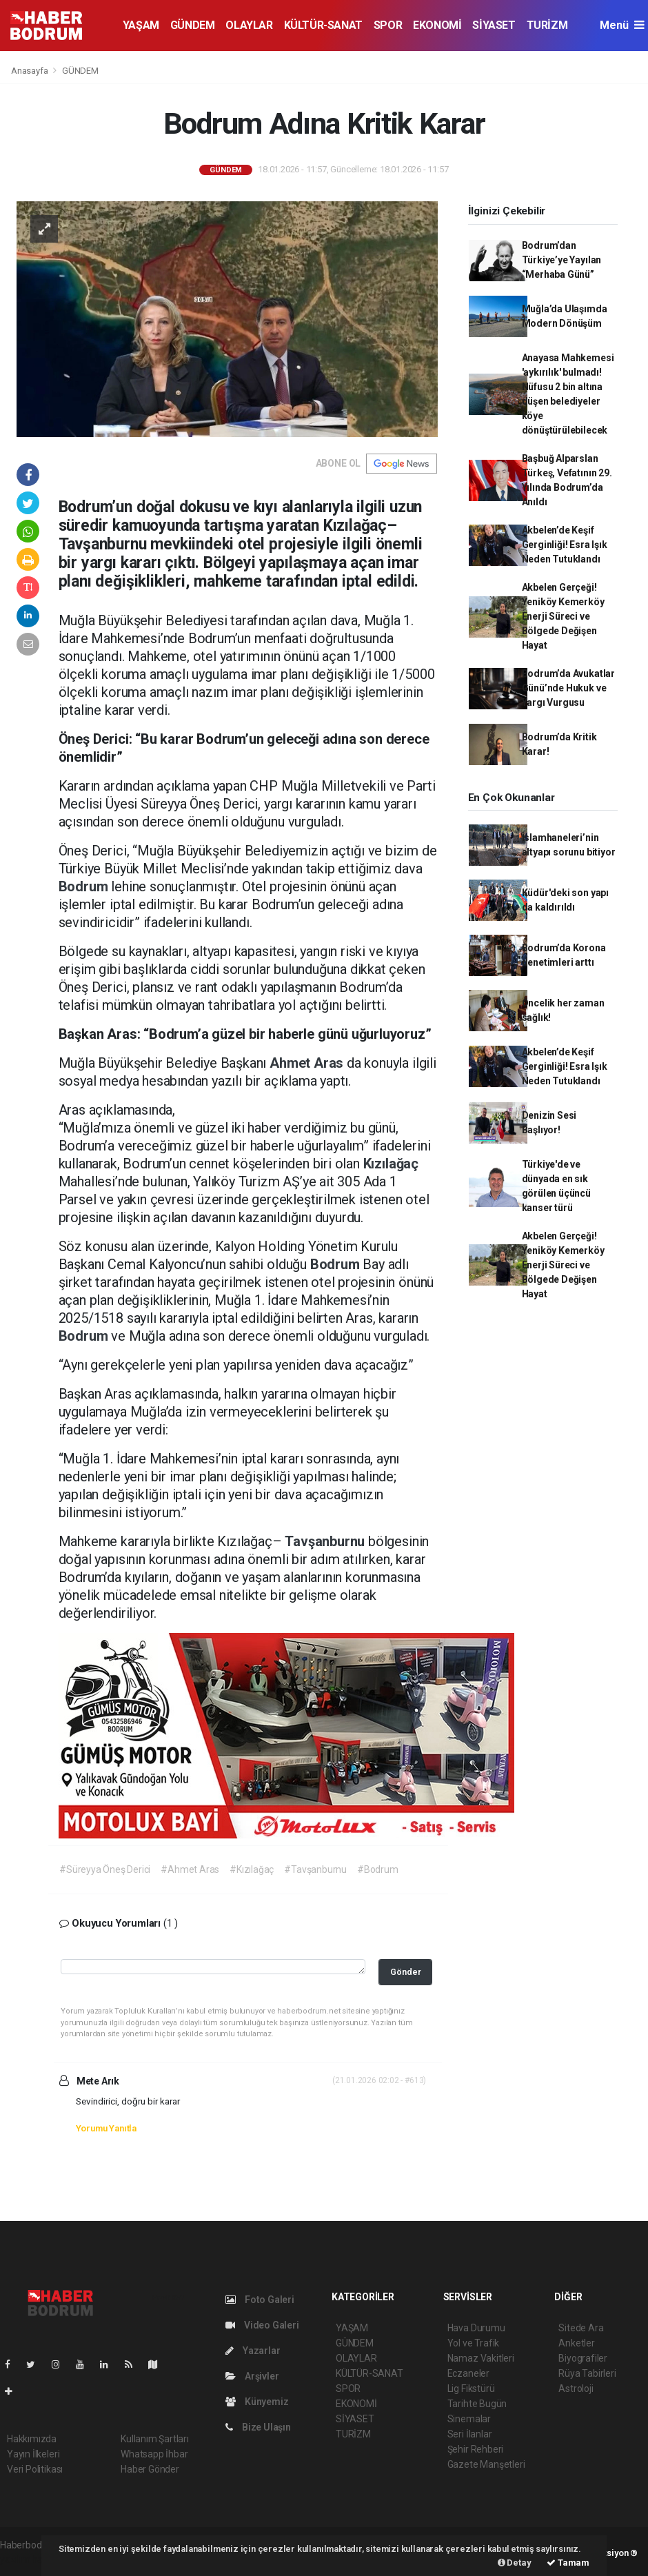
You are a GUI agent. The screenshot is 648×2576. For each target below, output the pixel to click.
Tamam (568, 2562)
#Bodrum (377, 1869)
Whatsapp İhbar (154, 2454)
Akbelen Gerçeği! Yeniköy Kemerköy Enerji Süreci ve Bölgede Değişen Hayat (563, 616)
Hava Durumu (476, 2327)
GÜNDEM (192, 25)
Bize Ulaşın (258, 2427)
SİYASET (493, 25)
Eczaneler (468, 2373)
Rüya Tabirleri (587, 2373)
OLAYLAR (248, 25)
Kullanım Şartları (155, 2438)
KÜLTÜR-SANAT (323, 25)
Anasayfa (30, 70)
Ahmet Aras (308, 1063)
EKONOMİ (437, 25)
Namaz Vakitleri (480, 2358)
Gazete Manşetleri (486, 2464)
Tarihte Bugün (477, 2403)
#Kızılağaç (252, 1869)
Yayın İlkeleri (33, 2454)
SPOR (388, 25)
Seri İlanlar (469, 2434)
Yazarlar (252, 2350)
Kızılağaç (390, 1163)
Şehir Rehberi (475, 2449)
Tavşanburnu (326, 1541)
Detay (514, 2562)
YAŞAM (141, 25)
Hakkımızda (32, 2438)
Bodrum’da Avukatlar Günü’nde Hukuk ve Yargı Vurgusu (568, 688)
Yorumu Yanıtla (106, 2128)
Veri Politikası (35, 2469)
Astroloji (575, 2388)
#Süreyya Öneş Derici (104, 1869)
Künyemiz (256, 2401)
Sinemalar (469, 2418)
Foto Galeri (259, 2299)
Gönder (405, 1972)
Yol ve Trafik (473, 2343)
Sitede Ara (580, 2327)
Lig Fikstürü (471, 2388)
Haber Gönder (150, 2469)
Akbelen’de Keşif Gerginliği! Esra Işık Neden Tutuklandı (564, 545)
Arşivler (252, 2376)
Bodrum (85, 886)
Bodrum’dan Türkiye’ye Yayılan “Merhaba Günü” (562, 260)
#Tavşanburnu (315, 1869)
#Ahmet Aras (190, 1869)
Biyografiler (582, 2358)
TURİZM (547, 25)
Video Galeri (261, 2325)
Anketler (576, 2343)
